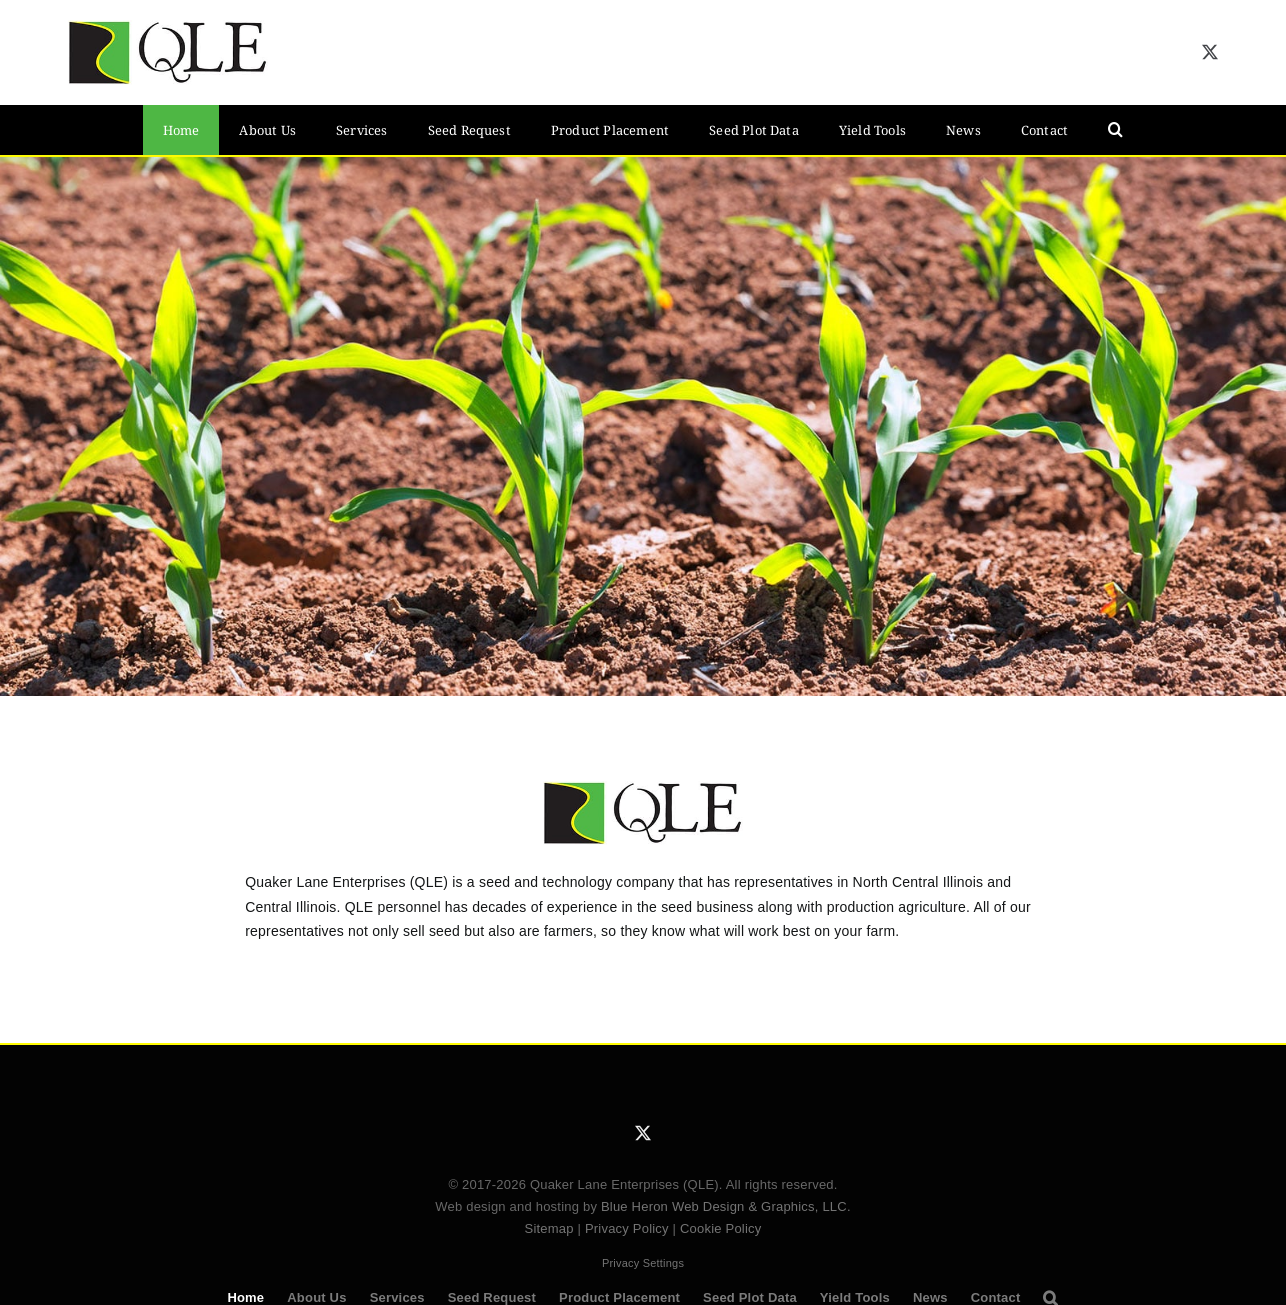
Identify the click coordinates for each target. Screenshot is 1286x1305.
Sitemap (549, 1228)
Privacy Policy (627, 1228)
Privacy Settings (643, 1263)
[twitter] (1210, 52)
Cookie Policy (721, 1228)
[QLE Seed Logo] (168, 27)
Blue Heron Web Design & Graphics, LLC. (726, 1206)
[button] (1115, 130)
